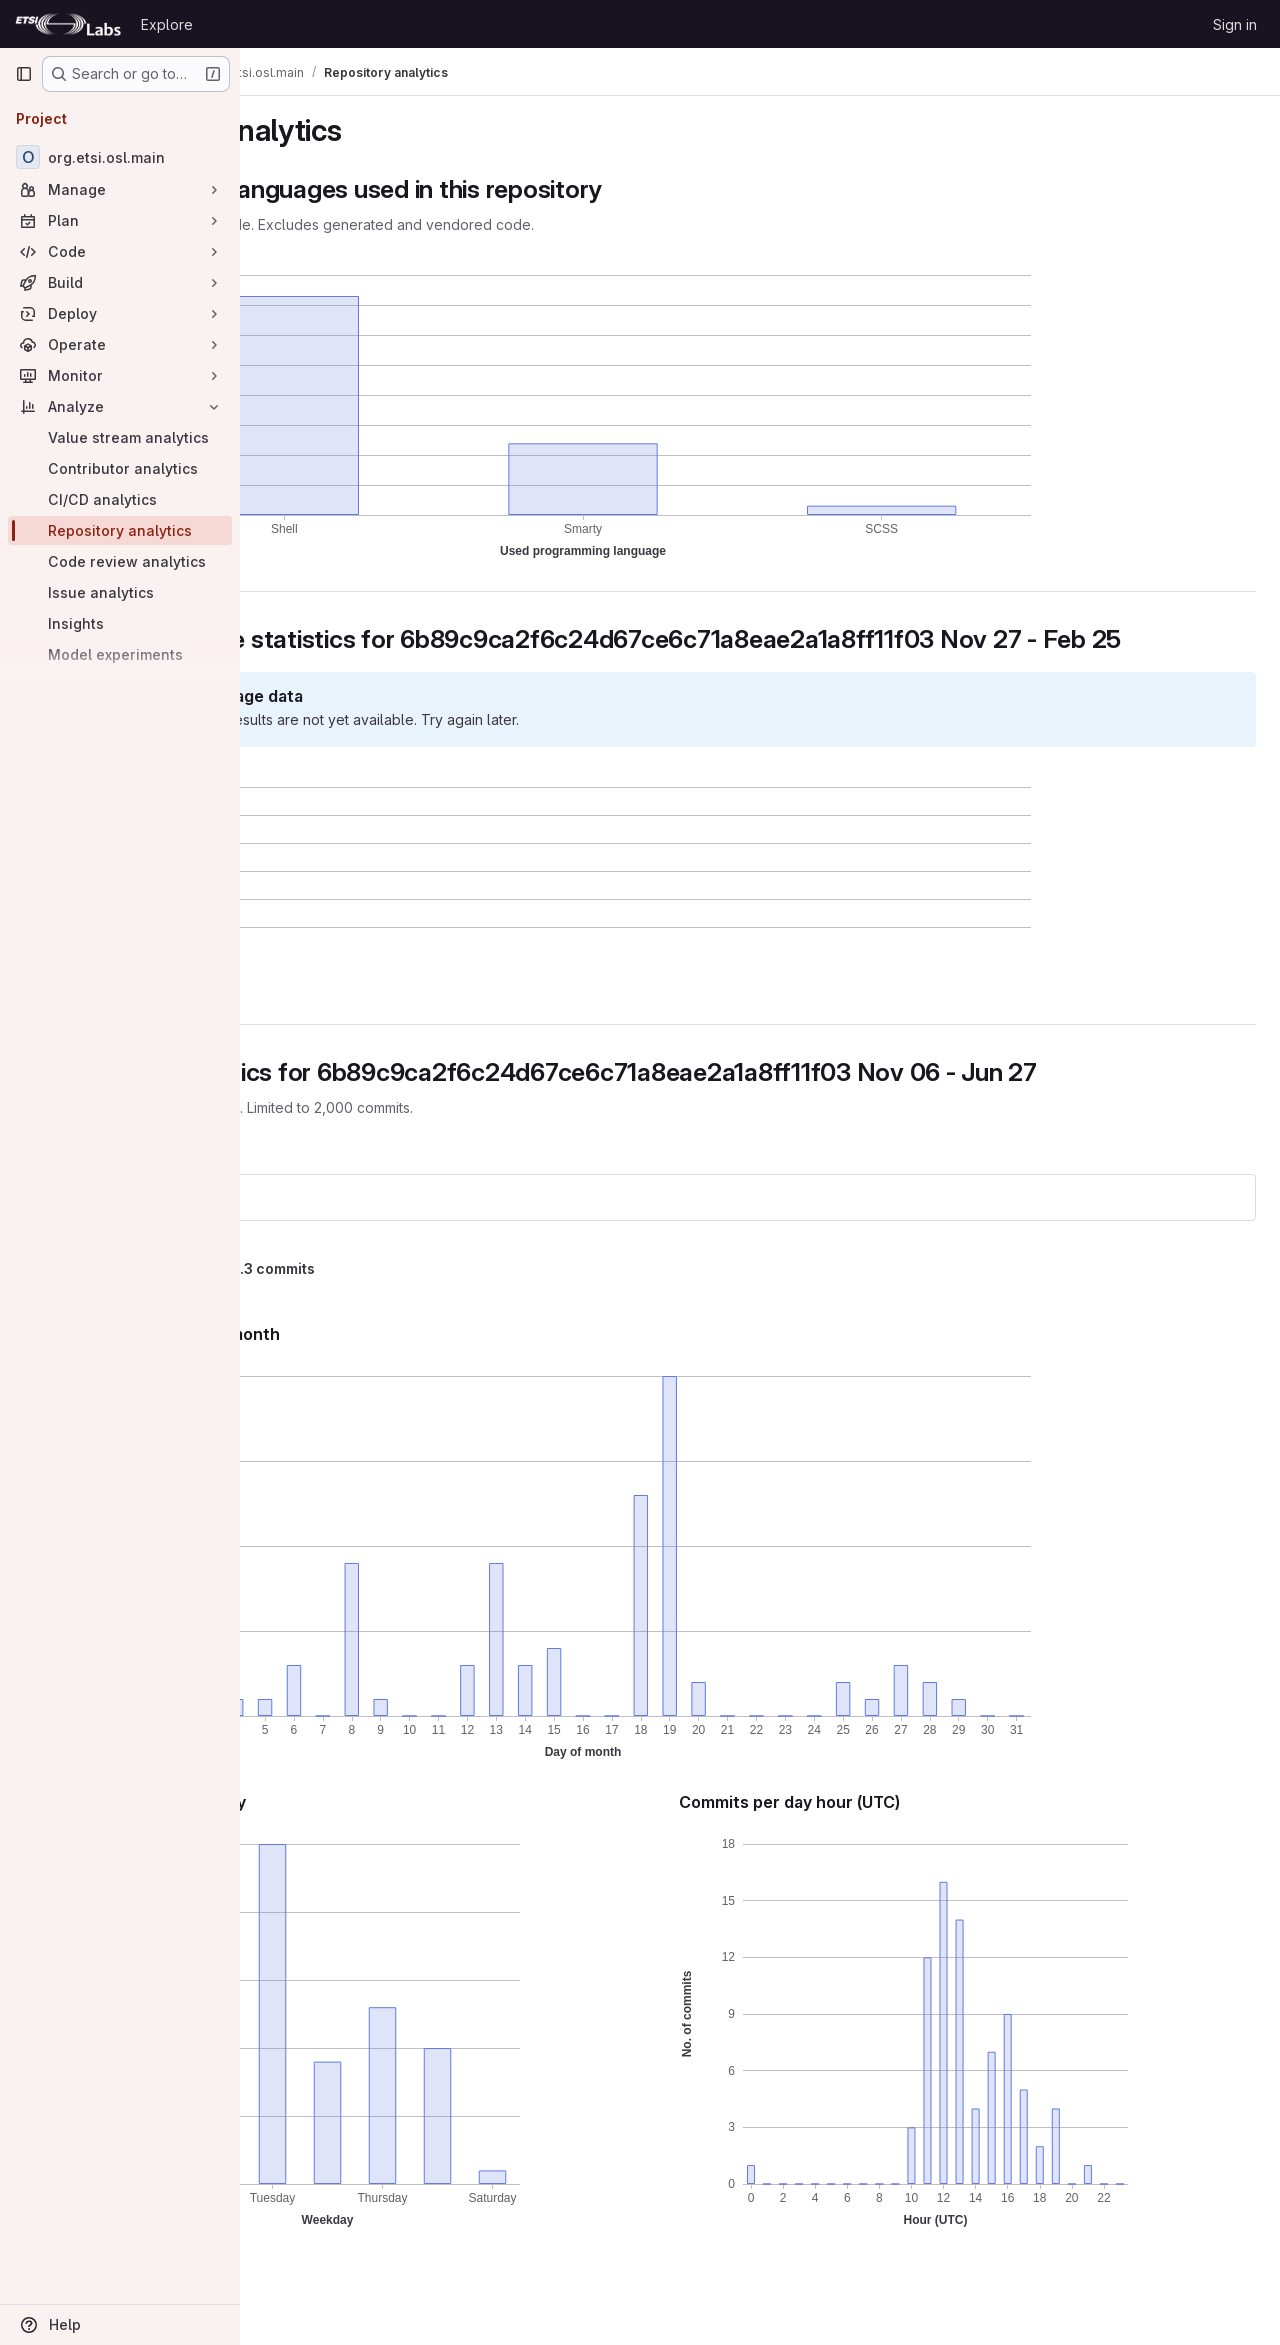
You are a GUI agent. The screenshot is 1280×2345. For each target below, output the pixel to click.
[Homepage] (68, 24)
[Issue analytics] (120, 592)
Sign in (1235, 24)
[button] (366, 1010)
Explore (167, 24)
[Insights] (120, 623)
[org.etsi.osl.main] (120, 157)
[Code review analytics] (120, 561)
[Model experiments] (120, 654)
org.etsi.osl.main (333, 1226)
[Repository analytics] (120, 530)
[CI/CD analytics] (120, 499)
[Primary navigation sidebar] (24, 74)
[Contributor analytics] (120, 468)
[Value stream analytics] (120, 437)
